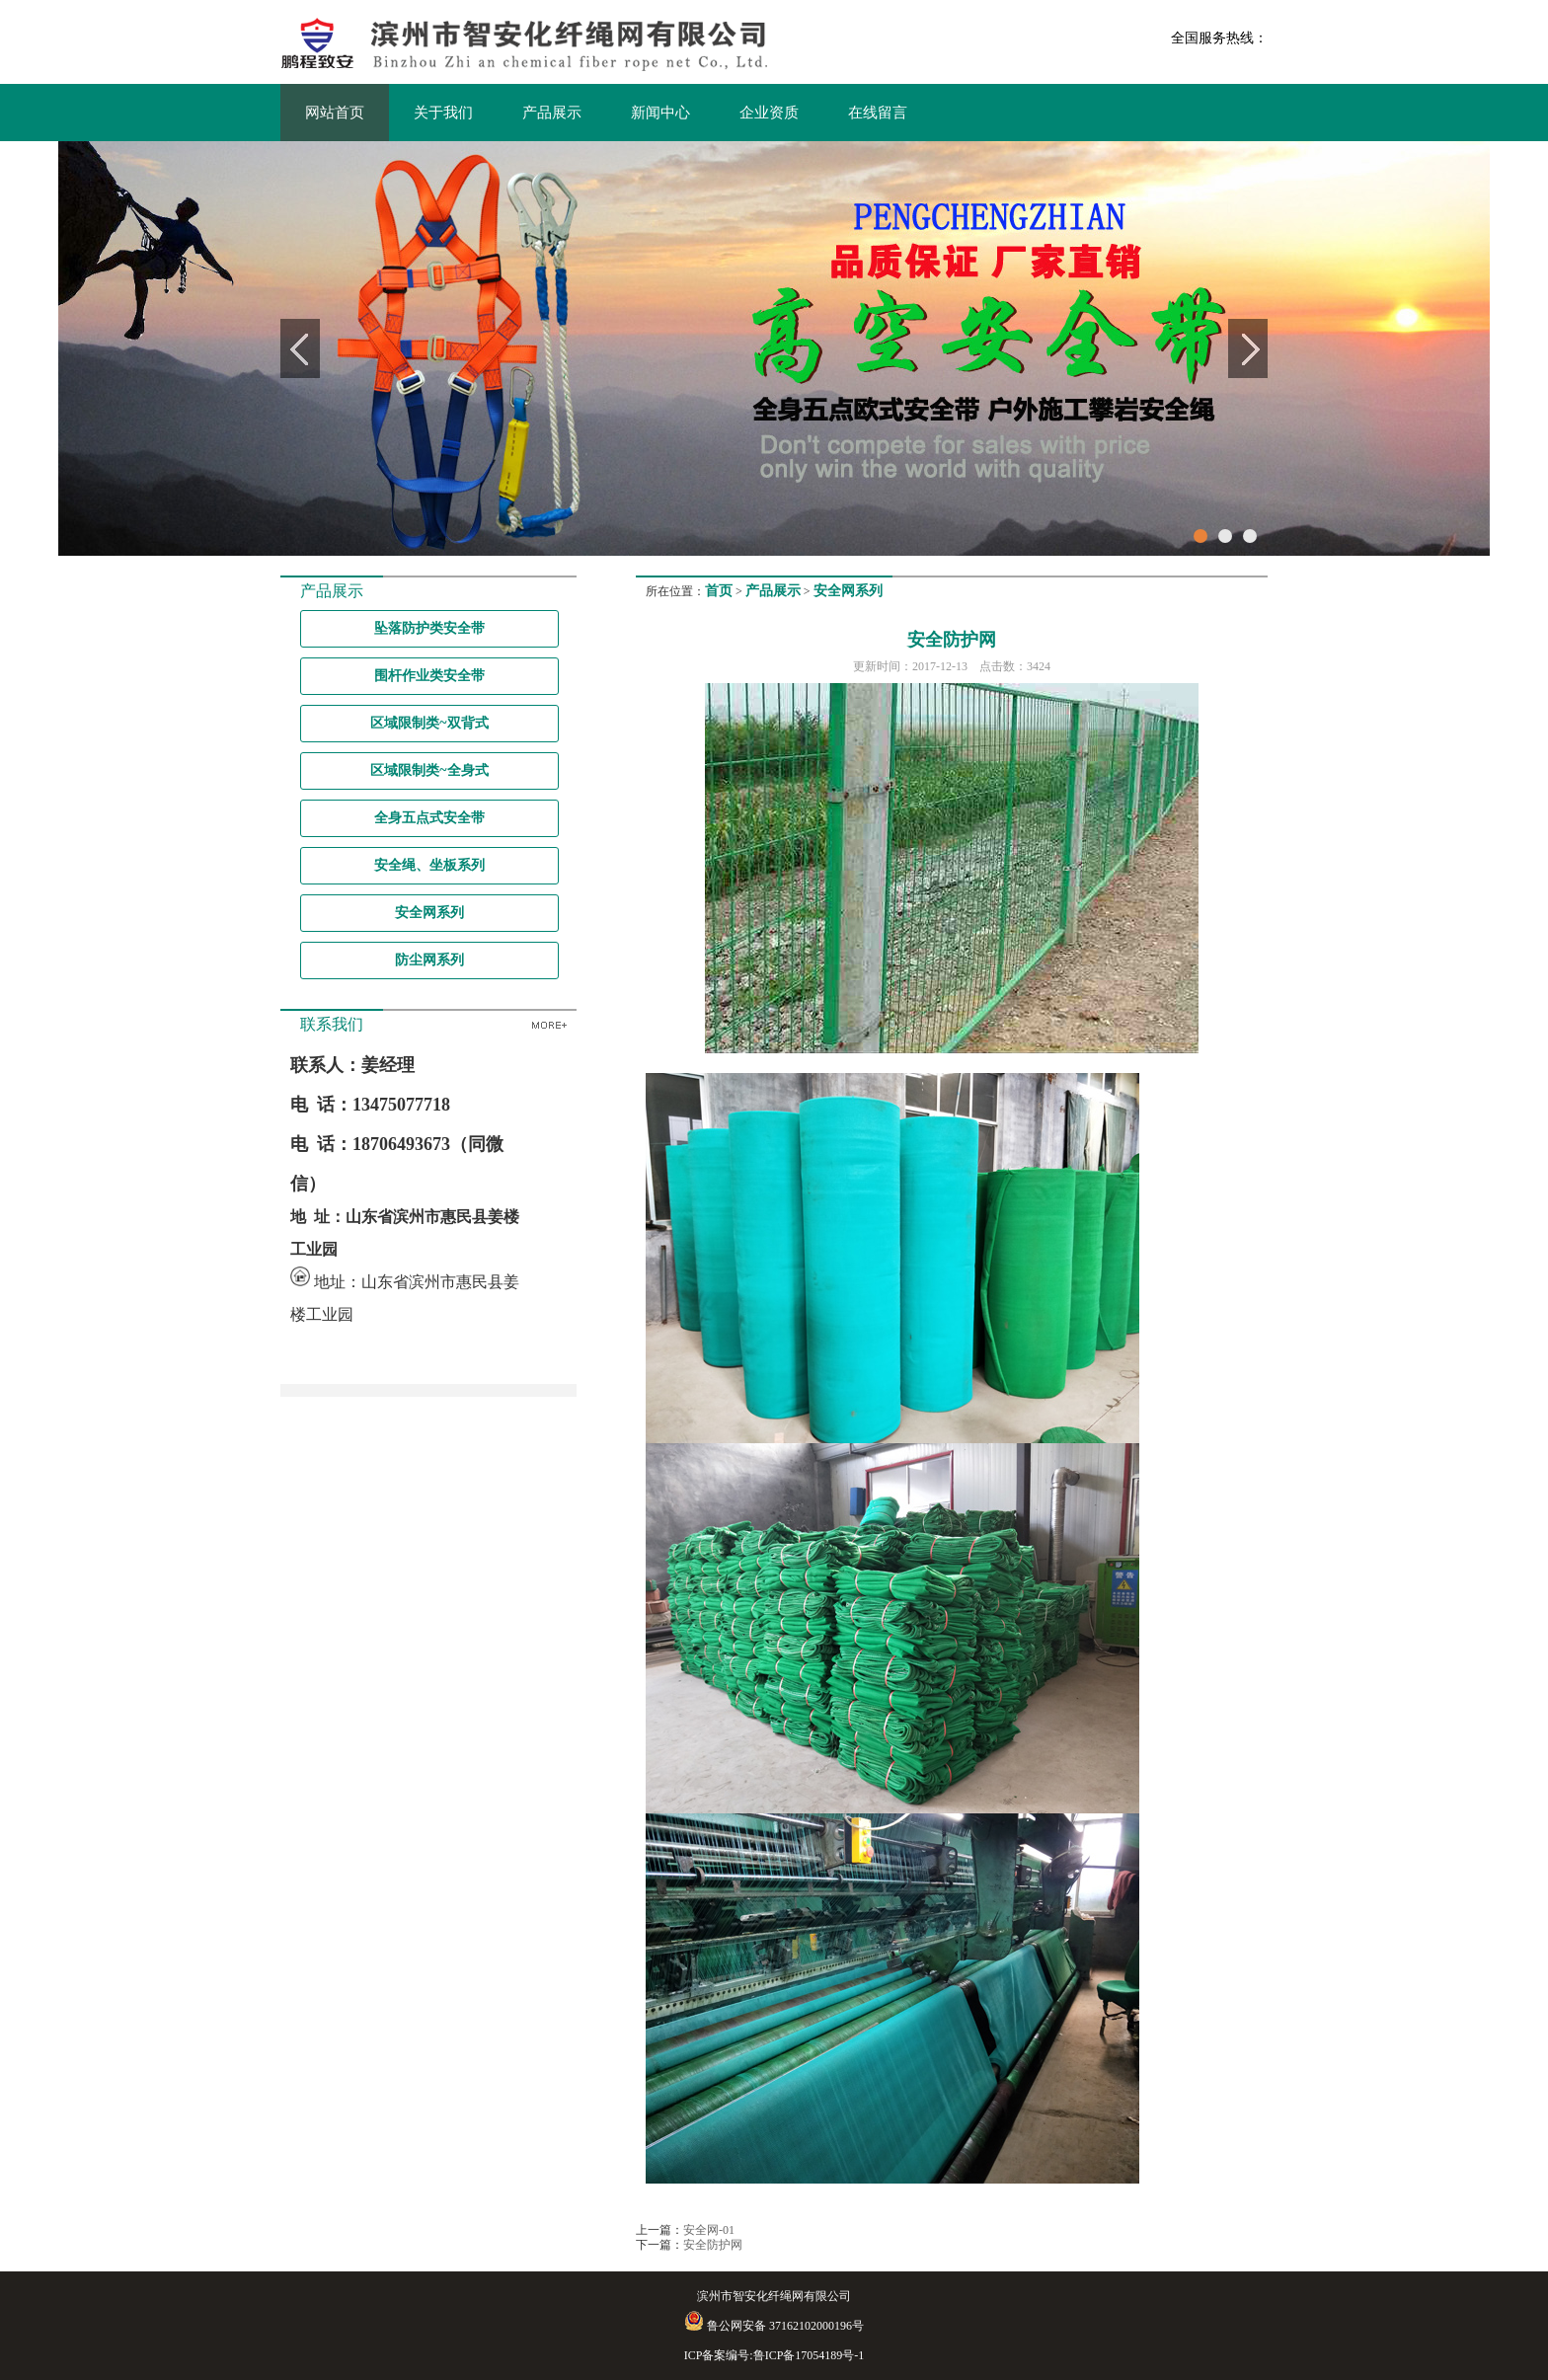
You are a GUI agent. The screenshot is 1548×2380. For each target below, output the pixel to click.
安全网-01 (709, 2230)
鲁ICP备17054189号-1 (809, 2355)
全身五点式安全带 (429, 817)
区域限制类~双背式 (429, 723)
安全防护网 (712, 2245)
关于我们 (443, 112)
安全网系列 (429, 912)
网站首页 (334, 112)
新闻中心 (660, 112)
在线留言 (877, 112)
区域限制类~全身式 (429, 770)
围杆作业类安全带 (429, 675)
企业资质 (769, 112)
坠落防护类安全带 (429, 628)
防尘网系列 (429, 960)
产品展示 (551, 112)
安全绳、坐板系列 (429, 865)
